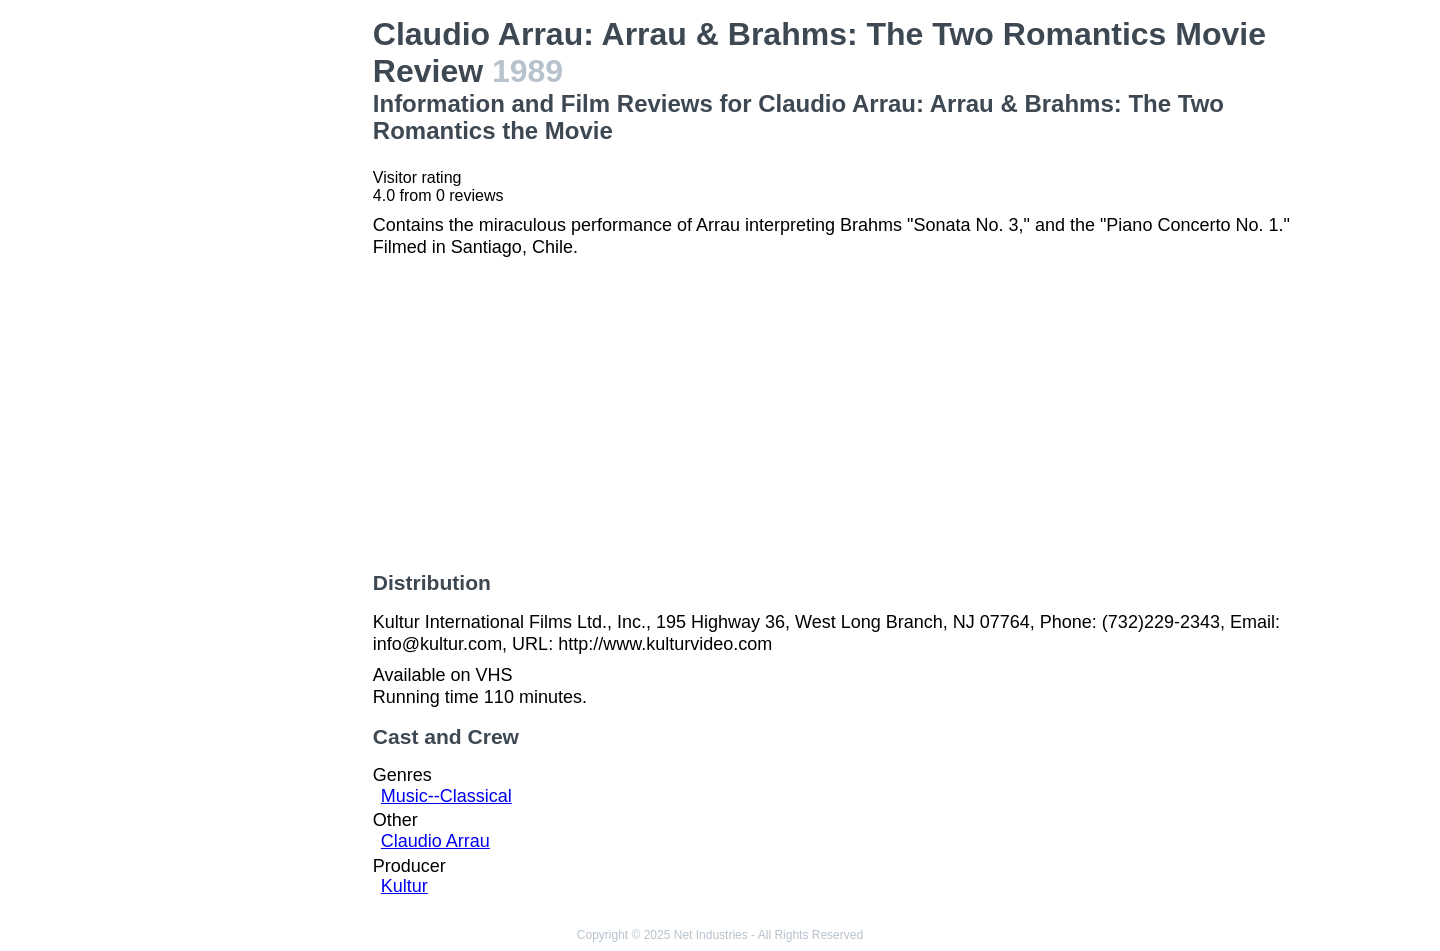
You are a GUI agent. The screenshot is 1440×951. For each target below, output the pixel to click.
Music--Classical (446, 796)
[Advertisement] (250, 316)
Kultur (404, 886)
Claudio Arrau (435, 841)
